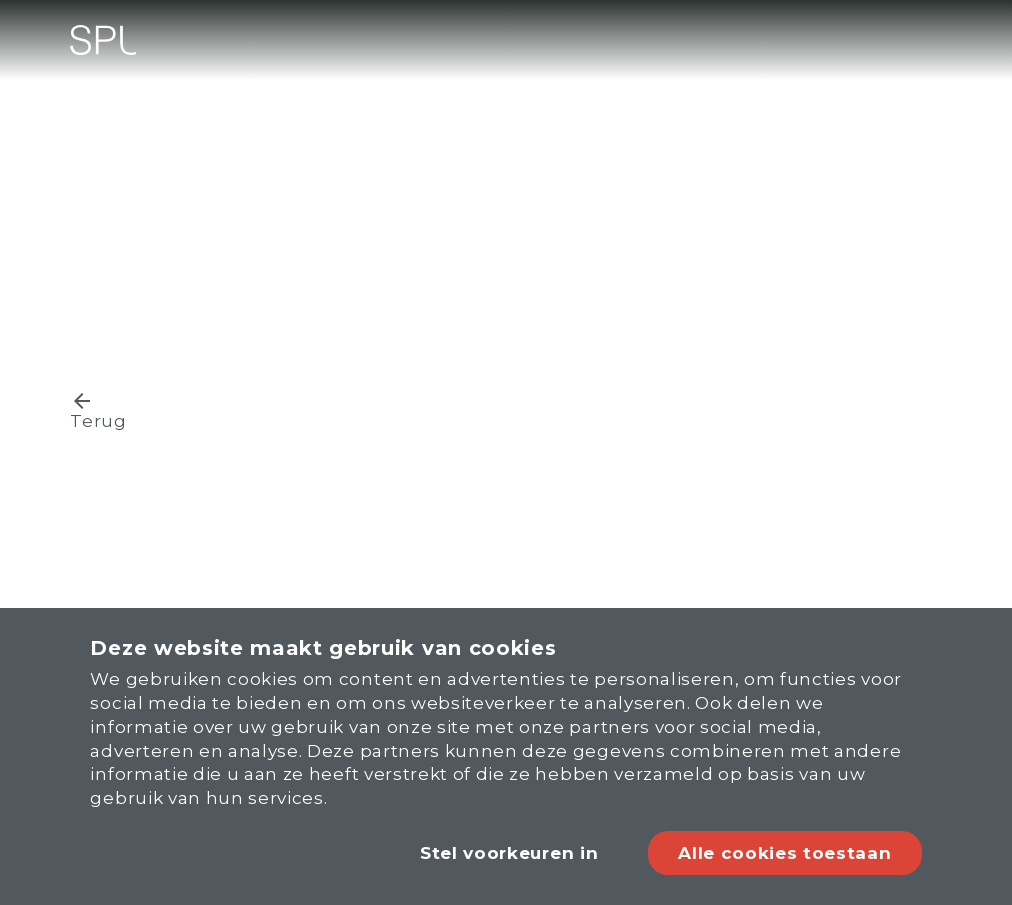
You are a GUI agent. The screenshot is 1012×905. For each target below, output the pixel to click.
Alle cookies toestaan (784, 853)
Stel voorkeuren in (509, 853)
